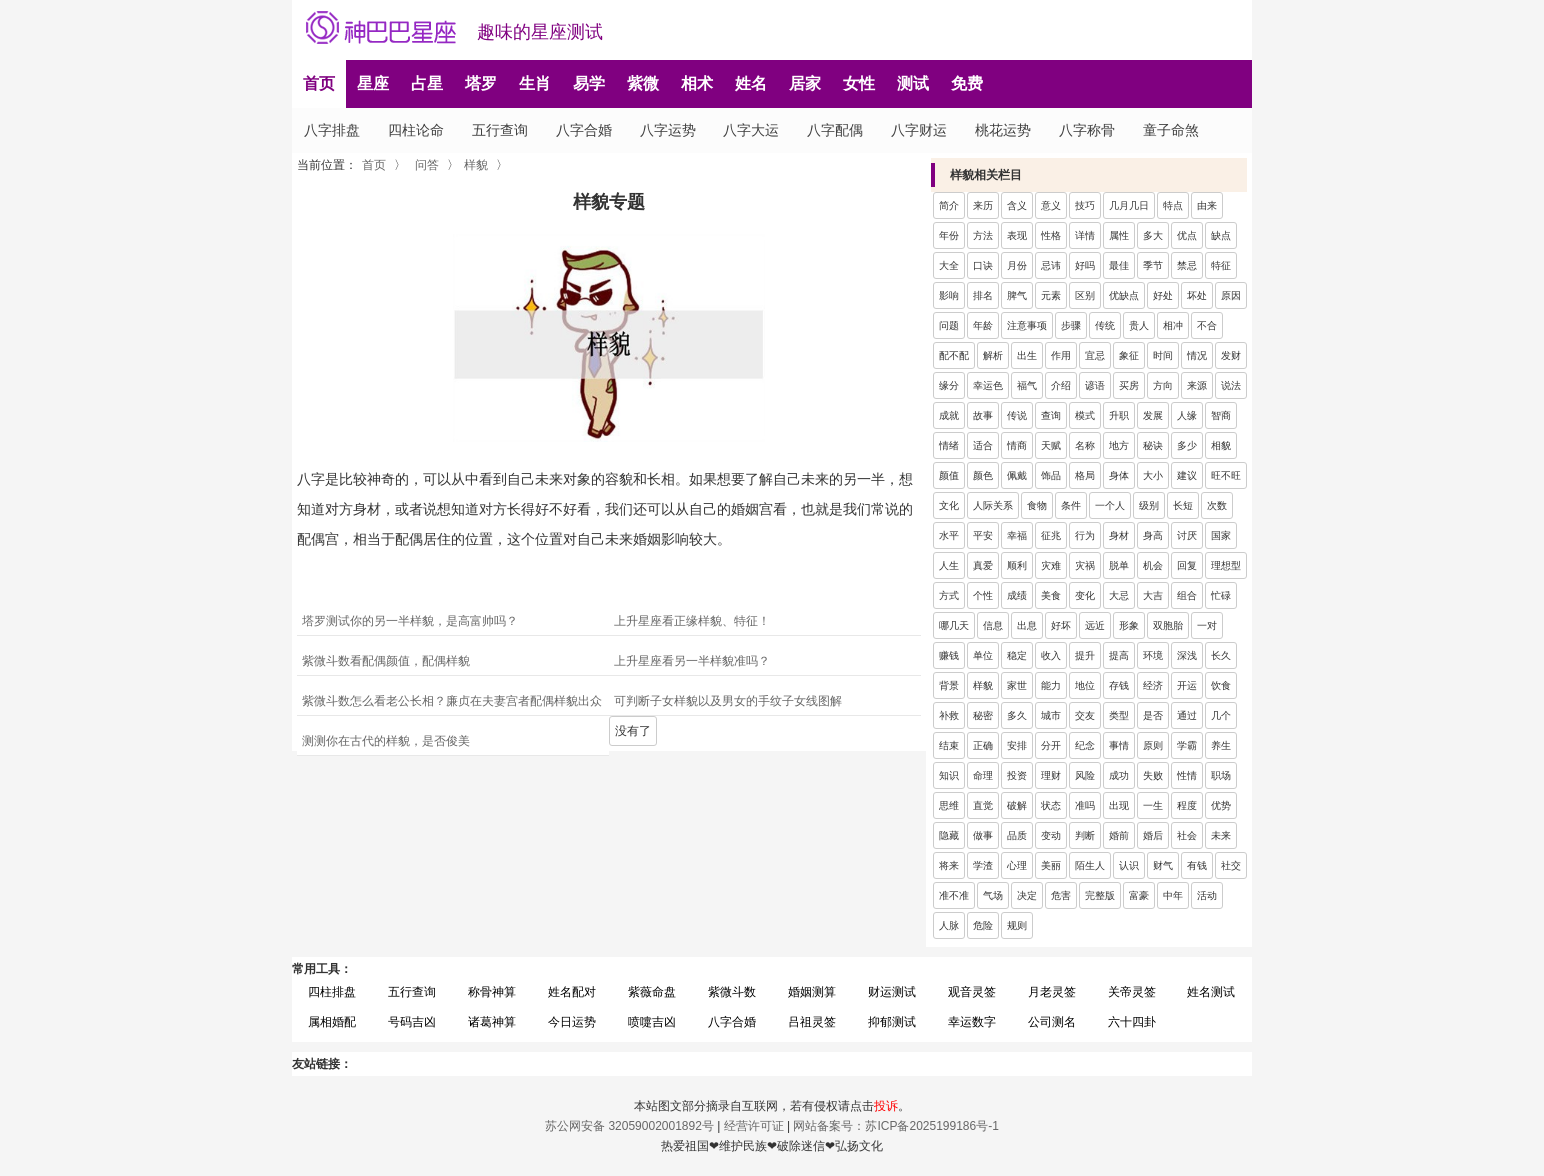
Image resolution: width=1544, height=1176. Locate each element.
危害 (1061, 895)
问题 (949, 325)
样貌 (476, 165)
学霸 (1187, 745)
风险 (1085, 775)
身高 (1153, 535)
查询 (1051, 415)
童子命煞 (1171, 130)
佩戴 (1017, 475)
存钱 (1119, 685)
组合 (1187, 595)
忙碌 (1221, 595)
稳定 (1017, 655)
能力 (1051, 685)
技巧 (1085, 205)
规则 (1017, 925)
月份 (1017, 265)
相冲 (1173, 325)
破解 (1017, 805)
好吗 (1085, 265)
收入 (1051, 655)
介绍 (1061, 385)
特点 (1173, 205)
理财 (1051, 775)
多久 (1017, 715)
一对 (1207, 625)
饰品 (1051, 475)
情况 (1197, 355)
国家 (1221, 535)
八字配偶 (835, 130)
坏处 (1197, 295)
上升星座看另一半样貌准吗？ (692, 661)
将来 (949, 865)
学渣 (983, 865)
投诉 (886, 1106)
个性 (983, 595)
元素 (1051, 295)
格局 (1085, 475)
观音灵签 (972, 992)
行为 (1085, 535)
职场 (1221, 775)
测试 (913, 83)
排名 (983, 295)
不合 (1207, 325)
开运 (1187, 685)
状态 (1051, 805)
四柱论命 (416, 130)
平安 (983, 535)
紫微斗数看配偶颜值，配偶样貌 (386, 661)
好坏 (1061, 625)
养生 (1221, 745)
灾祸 (1085, 565)
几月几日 (1129, 205)
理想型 (1226, 565)
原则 (1153, 745)
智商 (1221, 415)
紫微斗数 (732, 992)
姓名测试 (1211, 992)
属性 (1119, 235)
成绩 (1017, 595)
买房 (1129, 385)
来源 (1197, 385)
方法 (983, 235)
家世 (1017, 685)
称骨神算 (492, 992)
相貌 (1221, 445)
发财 (1231, 355)
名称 (1085, 445)
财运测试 (892, 992)
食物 (1037, 505)
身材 (1119, 535)
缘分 (949, 385)
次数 (1217, 505)
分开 (1051, 745)
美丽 (1051, 865)
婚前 (1119, 835)
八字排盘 (332, 130)
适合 (983, 445)
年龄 (983, 325)
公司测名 (1052, 1022)
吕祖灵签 (812, 1022)
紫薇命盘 (652, 992)
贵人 (1139, 325)
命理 (983, 775)
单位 (983, 655)
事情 (1119, 745)
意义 (1051, 205)
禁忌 (1187, 265)
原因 (1231, 295)
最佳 (1119, 265)
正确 (983, 745)
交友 (1085, 715)
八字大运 (751, 130)
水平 (949, 535)
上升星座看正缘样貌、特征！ (692, 621)
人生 (949, 565)
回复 (1187, 565)
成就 (949, 415)
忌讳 (1051, 265)
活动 (1207, 895)
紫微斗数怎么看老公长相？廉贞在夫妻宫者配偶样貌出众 (452, 701)
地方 (1119, 445)
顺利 (1017, 565)
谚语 (1095, 385)
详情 (1085, 235)
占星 (427, 83)
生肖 (535, 83)
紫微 (643, 83)
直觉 (983, 805)
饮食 (1221, 685)
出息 (1027, 625)
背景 (949, 685)
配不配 (954, 355)
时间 (1163, 355)
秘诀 (1153, 445)
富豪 (1139, 895)
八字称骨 (1087, 130)
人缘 (1187, 415)
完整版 (1100, 895)
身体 (1119, 475)
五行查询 (500, 130)
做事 (983, 835)
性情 (1187, 775)
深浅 (1187, 655)
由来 (1207, 205)
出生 (1027, 355)
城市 (1051, 715)
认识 (1129, 865)
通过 (1187, 715)
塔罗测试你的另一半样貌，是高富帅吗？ (410, 621)
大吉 (1153, 595)
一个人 (1110, 505)
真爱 (983, 565)
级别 (1149, 505)
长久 (1221, 655)
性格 (1051, 235)
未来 (1221, 835)
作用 (1061, 355)
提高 (1119, 655)
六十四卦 (1132, 1022)
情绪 (949, 445)
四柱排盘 (332, 992)
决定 (1027, 895)
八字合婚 (584, 130)
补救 (949, 715)
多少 (1187, 445)
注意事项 (1027, 325)
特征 (1221, 265)
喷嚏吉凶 (652, 1022)
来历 (983, 205)
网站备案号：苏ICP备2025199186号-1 (895, 1126)
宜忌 (1095, 355)
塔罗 (481, 83)
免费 (967, 83)
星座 (373, 83)
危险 (983, 925)
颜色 (983, 475)
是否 (1153, 715)
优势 (1221, 805)
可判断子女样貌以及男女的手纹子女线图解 (728, 701)
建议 (1187, 475)
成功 (1119, 775)
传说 (1017, 415)
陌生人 (1090, 865)
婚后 (1153, 835)
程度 (1187, 805)
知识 (949, 775)
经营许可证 (754, 1126)
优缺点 (1124, 295)
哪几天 (954, 625)
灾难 (1051, 565)
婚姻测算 (812, 992)
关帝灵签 (1132, 992)
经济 (1153, 685)
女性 (859, 83)
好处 (1163, 295)
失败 (1153, 775)
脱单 (1119, 565)
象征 (1129, 355)
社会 (1187, 835)
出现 (1119, 805)
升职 (1119, 415)
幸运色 (988, 385)
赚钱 (949, 655)
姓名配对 (572, 992)
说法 (1231, 385)
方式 (949, 595)
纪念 (1085, 745)
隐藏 (949, 835)
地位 (1085, 685)
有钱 (1197, 865)
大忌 (1119, 595)
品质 (1017, 835)
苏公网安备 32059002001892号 (629, 1126)
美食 (1051, 595)
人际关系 (993, 505)
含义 (1017, 205)
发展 (1153, 415)
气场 (993, 895)
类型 (1119, 715)
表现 (1017, 235)
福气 (1027, 385)
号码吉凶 (412, 1022)
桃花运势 (1003, 130)
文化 (949, 505)
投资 (1017, 775)
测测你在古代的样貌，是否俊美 (386, 741)
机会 (1153, 565)
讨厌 (1187, 535)
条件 (1071, 505)
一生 (1153, 805)
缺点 (1221, 235)
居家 (805, 83)
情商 (1017, 445)
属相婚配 (332, 1022)
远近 (1095, 625)
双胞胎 (1168, 625)
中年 (1173, 895)
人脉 (949, 925)
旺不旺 (1226, 475)
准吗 (1085, 805)
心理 (1017, 865)
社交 (1231, 865)
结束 (949, 745)
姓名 (751, 83)
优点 (1187, 235)
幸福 (1017, 535)
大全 (949, 265)
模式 (1085, 415)
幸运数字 (972, 1022)
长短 (1183, 505)
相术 (697, 83)
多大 (1153, 235)
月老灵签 (1052, 992)
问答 (427, 165)
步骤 (1071, 325)
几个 (1221, 715)
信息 (993, 625)
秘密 (983, 715)
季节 (1153, 265)
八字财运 (919, 130)
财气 (1163, 865)
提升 (1085, 655)
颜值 (949, 475)
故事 (983, 415)
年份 (949, 235)
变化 (1085, 595)
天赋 (1051, 445)
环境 (1153, 655)
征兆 (1051, 535)
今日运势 (572, 1022)
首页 (319, 83)
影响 (949, 295)
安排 (1017, 745)
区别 (1085, 295)
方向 (1163, 385)
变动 (1051, 835)
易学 (589, 83)
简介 (949, 205)
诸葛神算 (492, 1022)
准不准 (954, 895)
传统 (1105, 325)
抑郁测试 (892, 1022)
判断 (1085, 835)
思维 (949, 805)
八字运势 (668, 130)
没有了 (633, 731)
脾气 (1017, 295)
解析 (993, 355)
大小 (1153, 475)
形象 (1129, 625)
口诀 (983, 265)
